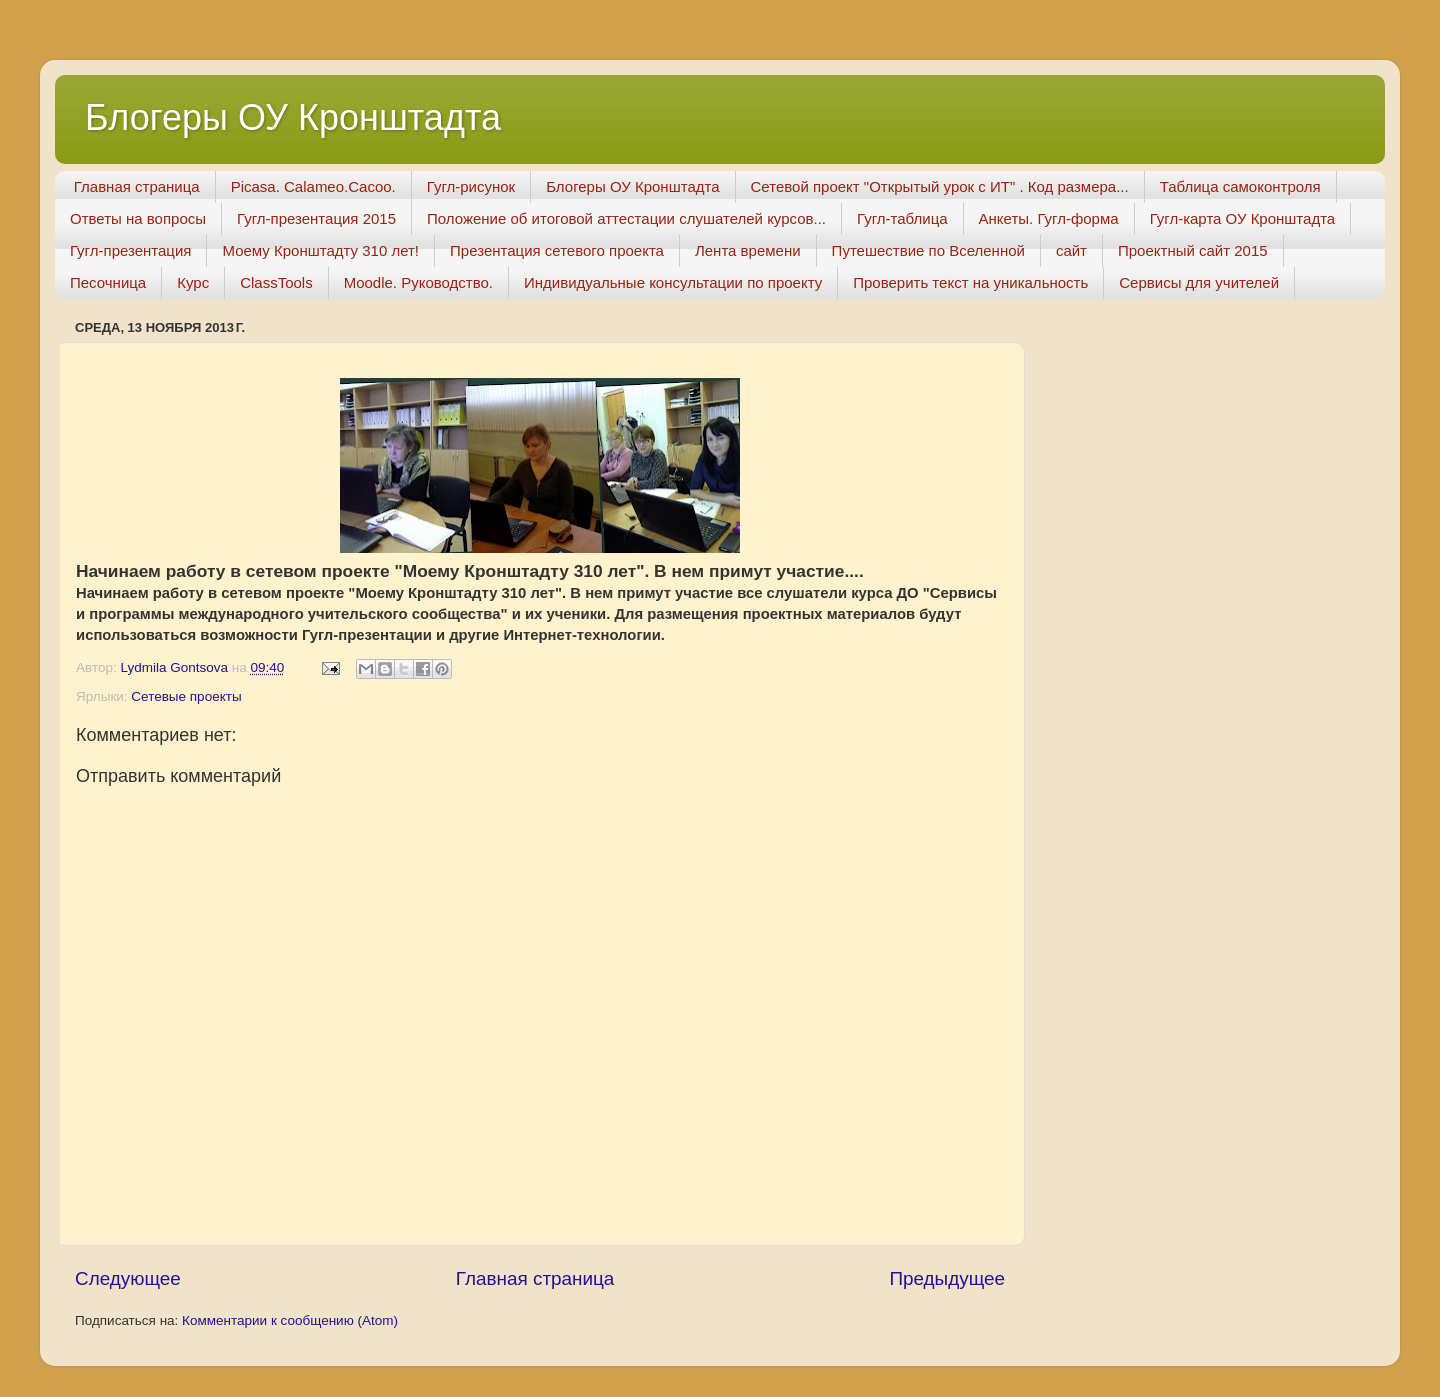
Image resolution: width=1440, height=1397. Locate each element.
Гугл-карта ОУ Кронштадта (1243, 218)
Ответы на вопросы (138, 218)
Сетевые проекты (186, 696)
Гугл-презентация (130, 250)
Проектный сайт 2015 (1193, 250)
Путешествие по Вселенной (928, 250)
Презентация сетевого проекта (557, 250)
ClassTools (276, 282)
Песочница (108, 282)
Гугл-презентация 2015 (316, 218)
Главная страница (137, 186)
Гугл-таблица (902, 218)
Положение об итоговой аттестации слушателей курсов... (626, 218)
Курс (193, 282)
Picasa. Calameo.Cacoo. (313, 186)
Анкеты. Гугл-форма (1049, 218)
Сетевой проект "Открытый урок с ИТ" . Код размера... (940, 186)
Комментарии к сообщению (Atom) (290, 1320)
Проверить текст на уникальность (970, 282)
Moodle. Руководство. (418, 282)
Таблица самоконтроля (1240, 186)
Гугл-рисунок (471, 186)
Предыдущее (947, 1278)
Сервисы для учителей (1199, 282)
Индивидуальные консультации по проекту (673, 282)
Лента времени (748, 250)
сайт (1071, 250)
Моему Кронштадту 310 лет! (320, 250)
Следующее (128, 1278)
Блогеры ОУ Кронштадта (293, 117)
